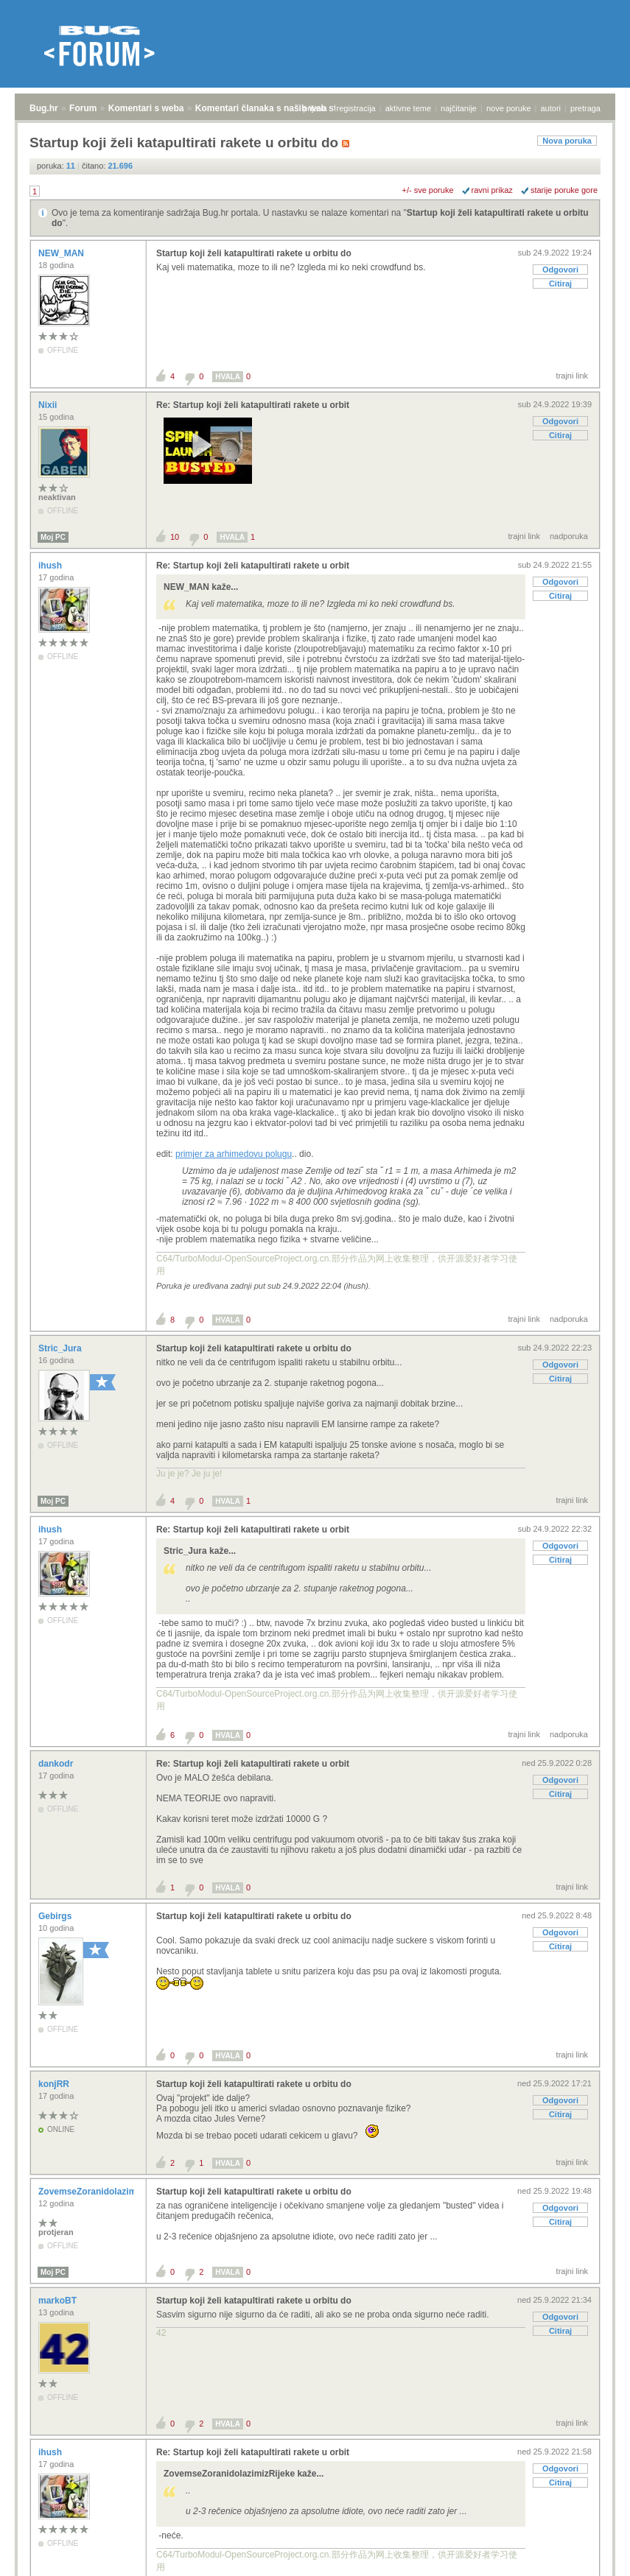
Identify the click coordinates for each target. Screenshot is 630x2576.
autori (551, 108)
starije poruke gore (564, 190)
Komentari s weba (146, 108)
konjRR (54, 2084)
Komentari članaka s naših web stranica (279, 108)
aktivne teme (408, 108)
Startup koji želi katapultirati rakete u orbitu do (253, 253)
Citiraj (560, 283)
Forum (83, 108)
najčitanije (459, 108)
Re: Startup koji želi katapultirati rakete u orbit (252, 405)
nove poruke (508, 108)
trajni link (572, 375)
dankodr (57, 1764)
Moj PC (53, 537)
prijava (314, 108)
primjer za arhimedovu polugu (233, 1154)
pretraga (585, 108)
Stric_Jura (61, 1348)
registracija (356, 108)
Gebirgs (56, 1916)
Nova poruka (567, 140)
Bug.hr (43, 108)
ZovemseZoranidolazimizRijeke (105, 2191)
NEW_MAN (62, 253)
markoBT (58, 2300)
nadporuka (569, 536)
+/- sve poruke (428, 190)
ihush (51, 565)
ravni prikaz (492, 190)
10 (174, 536)
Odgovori (560, 269)
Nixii (49, 405)
